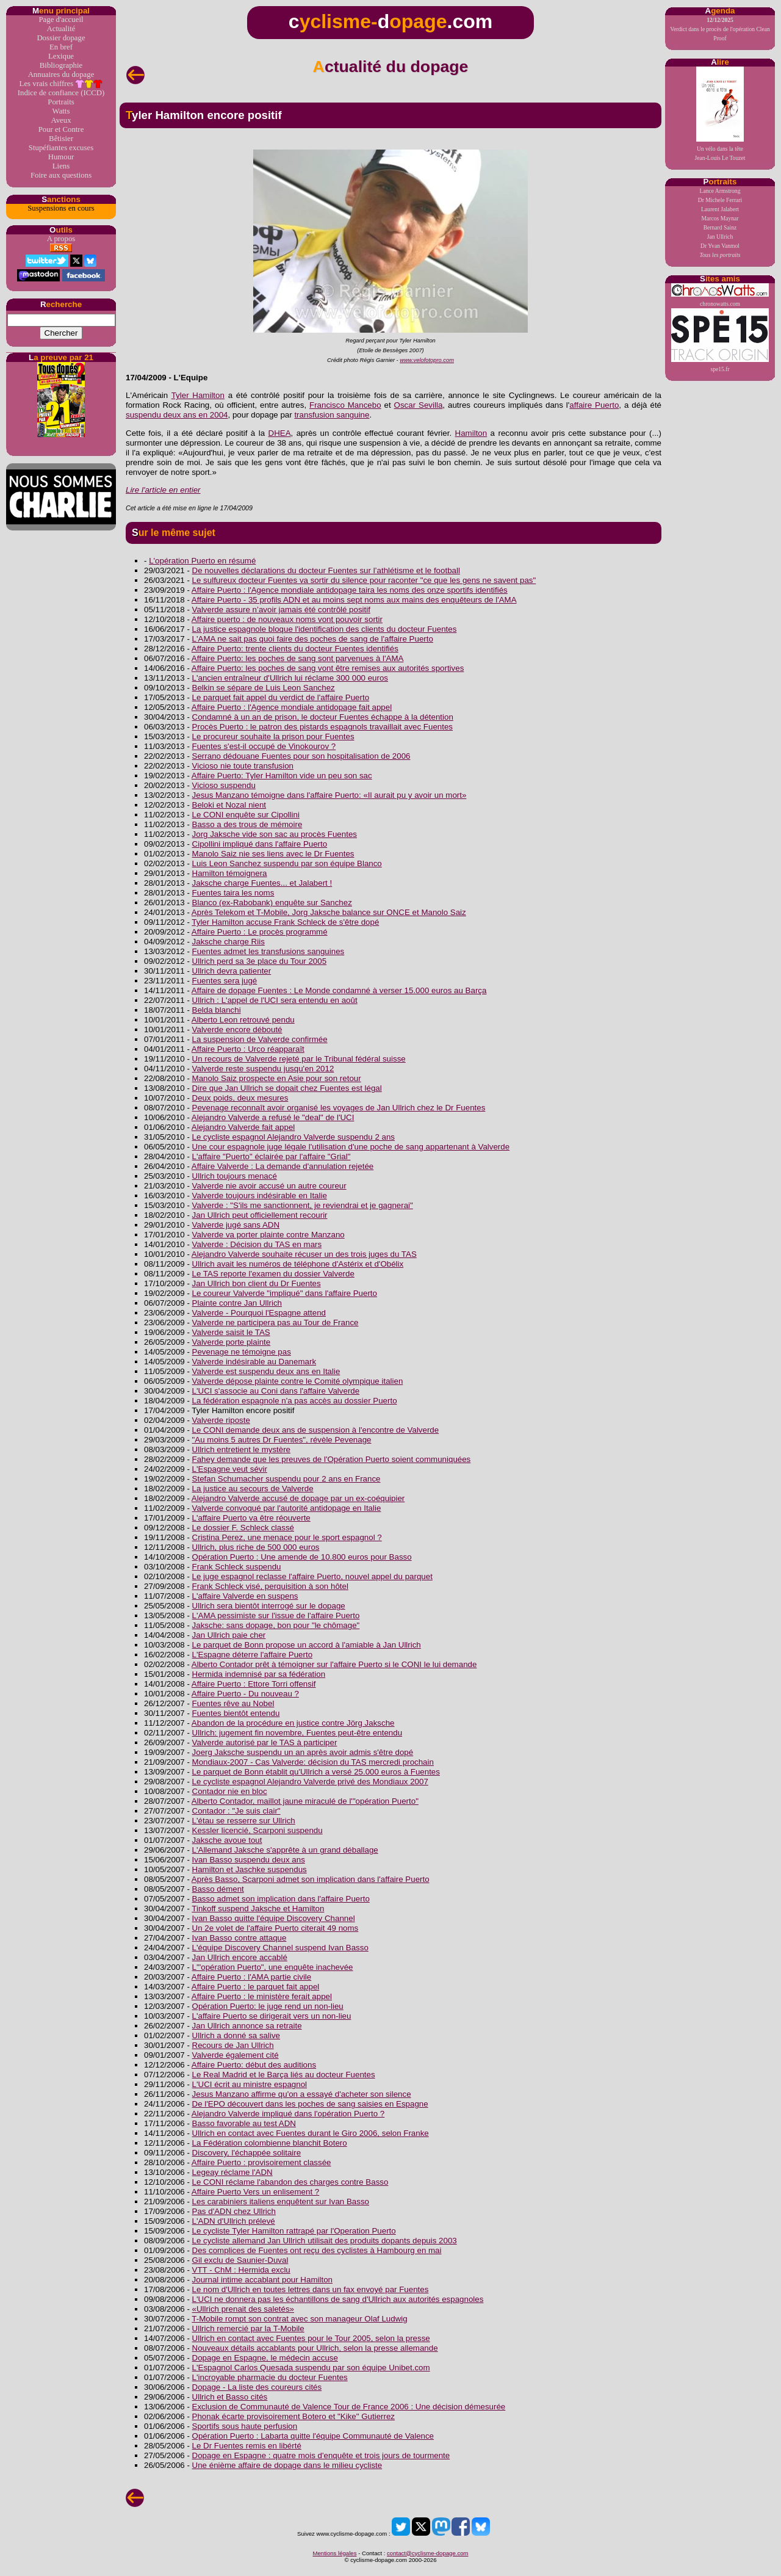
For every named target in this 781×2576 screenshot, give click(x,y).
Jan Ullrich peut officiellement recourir (260, 1215)
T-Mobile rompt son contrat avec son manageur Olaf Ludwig (299, 2318)
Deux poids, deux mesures (240, 1097)
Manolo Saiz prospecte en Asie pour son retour (276, 1078)
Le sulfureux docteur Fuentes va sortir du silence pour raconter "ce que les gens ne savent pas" (364, 580)
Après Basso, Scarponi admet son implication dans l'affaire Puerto (311, 1879)
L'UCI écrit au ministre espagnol (249, 2084)
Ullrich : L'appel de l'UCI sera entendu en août (275, 1000)
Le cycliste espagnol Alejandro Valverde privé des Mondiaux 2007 (310, 1781)
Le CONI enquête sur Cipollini (246, 814)
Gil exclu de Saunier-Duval (240, 2260)
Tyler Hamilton (198, 395)
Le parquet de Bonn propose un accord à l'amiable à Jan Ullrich (306, 1644)
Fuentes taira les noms (233, 892)
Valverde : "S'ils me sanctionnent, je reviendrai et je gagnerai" (302, 1205)
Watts (61, 111)
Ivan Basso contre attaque (239, 1937)
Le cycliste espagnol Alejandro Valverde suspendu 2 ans (293, 1136)
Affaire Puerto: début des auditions (254, 2064)
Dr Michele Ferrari (720, 200)
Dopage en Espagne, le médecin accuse (265, 2357)
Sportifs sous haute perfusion (245, 2426)
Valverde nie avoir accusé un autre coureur (269, 1185)
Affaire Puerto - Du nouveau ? (245, 1693)
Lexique (61, 56)
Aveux (61, 120)
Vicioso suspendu (224, 785)
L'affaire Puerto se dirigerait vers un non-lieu (271, 2016)
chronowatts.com (720, 295)
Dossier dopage (61, 38)
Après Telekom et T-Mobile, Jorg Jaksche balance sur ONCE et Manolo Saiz (329, 912)
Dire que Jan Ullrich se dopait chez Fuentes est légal (287, 1088)
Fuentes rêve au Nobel (233, 1703)
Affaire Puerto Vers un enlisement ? (255, 2191)
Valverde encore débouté (237, 1029)
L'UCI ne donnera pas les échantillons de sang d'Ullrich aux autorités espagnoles (338, 2299)
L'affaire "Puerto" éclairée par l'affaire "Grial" (271, 1156)
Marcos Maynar (719, 218)
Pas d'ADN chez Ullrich (234, 2211)
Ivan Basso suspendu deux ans (248, 1859)
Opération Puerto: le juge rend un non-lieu (268, 2006)
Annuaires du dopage (61, 74)
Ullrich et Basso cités (230, 2396)
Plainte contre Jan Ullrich (237, 1303)
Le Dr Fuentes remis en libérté (246, 2445)
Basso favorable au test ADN (244, 2123)
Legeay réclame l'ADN (232, 2172)
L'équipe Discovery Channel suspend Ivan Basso (280, 1947)
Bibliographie (61, 65)
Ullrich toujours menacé (234, 1176)
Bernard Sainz (720, 227)
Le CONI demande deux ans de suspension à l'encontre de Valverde (315, 1430)
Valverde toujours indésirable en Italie (259, 1195)
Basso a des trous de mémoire (247, 824)
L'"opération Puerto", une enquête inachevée (272, 1967)
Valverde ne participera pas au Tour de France (275, 1322)
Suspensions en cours (60, 208)
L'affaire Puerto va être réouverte (251, 1517)
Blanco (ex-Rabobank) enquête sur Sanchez (272, 902)
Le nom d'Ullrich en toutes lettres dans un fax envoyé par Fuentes (310, 2289)
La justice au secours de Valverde (253, 1488)
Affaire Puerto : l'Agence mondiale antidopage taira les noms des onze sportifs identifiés (350, 590)
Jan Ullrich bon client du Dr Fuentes (256, 1283)
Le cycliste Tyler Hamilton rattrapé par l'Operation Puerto (294, 2230)
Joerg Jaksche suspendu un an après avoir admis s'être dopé (303, 1752)
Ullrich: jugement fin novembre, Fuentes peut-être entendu (297, 1732)
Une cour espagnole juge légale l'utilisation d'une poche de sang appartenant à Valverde (351, 1146)
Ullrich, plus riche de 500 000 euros (256, 1547)
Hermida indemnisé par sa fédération (259, 1674)
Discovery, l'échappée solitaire (246, 2152)
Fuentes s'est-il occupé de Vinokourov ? (264, 746)
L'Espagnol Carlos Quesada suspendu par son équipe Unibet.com (311, 2367)
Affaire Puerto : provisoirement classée (261, 2162)
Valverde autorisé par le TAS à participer (264, 1742)
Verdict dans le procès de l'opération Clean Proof (720, 29)
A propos (61, 238)
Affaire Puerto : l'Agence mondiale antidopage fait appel (292, 707)
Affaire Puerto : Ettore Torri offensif (254, 1683)
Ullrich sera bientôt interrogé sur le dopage (268, 1605)
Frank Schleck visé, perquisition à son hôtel (270, 1586)
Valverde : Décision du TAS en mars (257, 1244)
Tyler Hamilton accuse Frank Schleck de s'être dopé (285, 922)
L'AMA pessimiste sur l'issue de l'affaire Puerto (276, 1615)
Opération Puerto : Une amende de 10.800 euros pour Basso (302, 1556)
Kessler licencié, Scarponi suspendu (257, 1830)
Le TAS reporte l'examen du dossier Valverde (273, 1273)
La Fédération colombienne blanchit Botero (269, 2142)
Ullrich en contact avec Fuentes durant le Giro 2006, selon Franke (310, 2133)
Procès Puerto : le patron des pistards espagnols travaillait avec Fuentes (322, 726)
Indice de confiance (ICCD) (61, 93)
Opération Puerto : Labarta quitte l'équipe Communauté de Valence (313, 2435)
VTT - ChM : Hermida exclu (241, 2269)
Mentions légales (334, 2553)
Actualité (61, 28)
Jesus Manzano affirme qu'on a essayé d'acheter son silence (301, 2094)
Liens (61, 166)
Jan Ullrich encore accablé (239, 1957)
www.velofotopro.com (427, 360)
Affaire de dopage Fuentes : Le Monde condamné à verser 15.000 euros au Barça (339, 990)
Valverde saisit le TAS (231, 1332)
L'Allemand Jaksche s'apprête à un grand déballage (285, 1849)
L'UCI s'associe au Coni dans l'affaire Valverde (276, 1390)
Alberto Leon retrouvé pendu (243, 1019)
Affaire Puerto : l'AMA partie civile (251, 1976)
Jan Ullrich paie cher (229, 1635)
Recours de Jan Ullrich (233, 2045)
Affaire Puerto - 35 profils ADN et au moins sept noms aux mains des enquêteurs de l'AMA (354, 599)
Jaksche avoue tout (227, 1840)
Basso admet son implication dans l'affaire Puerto (281, 1898)
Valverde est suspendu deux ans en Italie (266, 1371)
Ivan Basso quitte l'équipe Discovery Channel (273, 1918)
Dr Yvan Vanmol (720, 245)
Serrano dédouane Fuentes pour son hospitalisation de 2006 (301, 756)
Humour (61, 157)
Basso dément (218, 1889)
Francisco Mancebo (345, 405)
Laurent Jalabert (720, 209)
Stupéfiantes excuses (61, 147)
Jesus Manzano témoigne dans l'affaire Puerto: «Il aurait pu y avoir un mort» (329, 795)
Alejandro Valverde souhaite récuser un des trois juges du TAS (304, 1254)
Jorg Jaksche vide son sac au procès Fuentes (274, 834)
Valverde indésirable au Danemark (254, 1361)
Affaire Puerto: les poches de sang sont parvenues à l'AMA (298, 658)
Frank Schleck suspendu (236, 1566)
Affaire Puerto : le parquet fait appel (255, 1986)
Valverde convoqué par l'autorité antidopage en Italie (286, 1508)
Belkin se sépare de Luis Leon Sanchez (263, 687)
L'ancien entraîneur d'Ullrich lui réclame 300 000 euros (290, 677)
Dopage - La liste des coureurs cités (257, 2387)
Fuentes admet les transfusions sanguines (268, 951)
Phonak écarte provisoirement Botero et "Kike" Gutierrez (293, 2416)
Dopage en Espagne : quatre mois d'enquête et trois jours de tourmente (321, 2455)
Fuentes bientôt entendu (236, 1713)
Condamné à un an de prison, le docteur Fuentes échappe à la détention (322, 717)
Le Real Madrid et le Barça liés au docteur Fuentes (283, 2074)
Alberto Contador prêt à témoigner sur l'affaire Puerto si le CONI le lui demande (334, 1664)
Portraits (61, 102)
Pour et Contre (61, 129)
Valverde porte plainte (231, 1342)
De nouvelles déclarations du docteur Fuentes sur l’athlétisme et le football (326, 570)
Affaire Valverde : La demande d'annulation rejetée (282, 1166)
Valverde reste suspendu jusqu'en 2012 (263, 1068)
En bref (61, 47)
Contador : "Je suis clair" (236, 1810)
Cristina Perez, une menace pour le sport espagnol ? (287, 1537)
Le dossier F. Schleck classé (243, 1527)
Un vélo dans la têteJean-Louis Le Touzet (720, 114)
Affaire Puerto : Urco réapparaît (248, 1049)
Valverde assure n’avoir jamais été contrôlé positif (281, 609)
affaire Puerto (594, 405)
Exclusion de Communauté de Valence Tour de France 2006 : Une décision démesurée (349, 2406)
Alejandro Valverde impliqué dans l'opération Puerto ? (288, 2113)
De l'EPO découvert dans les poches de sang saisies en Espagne (310, 2103)
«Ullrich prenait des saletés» (243, 2309)
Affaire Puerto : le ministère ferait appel (262, 1996)
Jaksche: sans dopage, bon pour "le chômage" (276, 1625)
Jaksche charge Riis (228, 941)
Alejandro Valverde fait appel (243, 1127)
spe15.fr (720, 340)
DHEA (279, 433)
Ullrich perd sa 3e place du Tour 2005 (259, 961)
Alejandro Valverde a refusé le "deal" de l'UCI (273, 1117)
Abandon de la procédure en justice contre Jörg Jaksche (293, 1723)
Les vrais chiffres (61, 84)
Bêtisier (61, 138)
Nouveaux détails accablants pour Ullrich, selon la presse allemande (315, 2348)
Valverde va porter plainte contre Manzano (268, 1234)
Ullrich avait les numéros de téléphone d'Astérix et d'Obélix (298, 1263)
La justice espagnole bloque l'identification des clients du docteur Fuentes (324, 629)
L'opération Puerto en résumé (202, 560)
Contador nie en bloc (229, 1791)
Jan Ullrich (720, 236)
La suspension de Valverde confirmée (260, 1039)
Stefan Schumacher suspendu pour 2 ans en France (286, 1478)
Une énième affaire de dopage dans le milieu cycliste (287, 2465)
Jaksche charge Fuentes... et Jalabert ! (262, 883)
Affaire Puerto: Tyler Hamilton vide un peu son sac (282, 775)
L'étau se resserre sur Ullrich (243, 1820)
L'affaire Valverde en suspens (245, 1596)
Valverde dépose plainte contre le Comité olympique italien (297, 1381)
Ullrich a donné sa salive (236, 2035)
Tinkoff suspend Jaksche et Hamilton (258, 1908)
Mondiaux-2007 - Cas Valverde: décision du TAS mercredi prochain (313, 1762)
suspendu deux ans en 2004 (177, 414)
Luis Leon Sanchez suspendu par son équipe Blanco (287, 863)
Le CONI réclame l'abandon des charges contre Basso (290, 2182)
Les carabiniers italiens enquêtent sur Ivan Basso (280, 2201)
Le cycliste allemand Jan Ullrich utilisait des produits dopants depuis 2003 (324, 2240)
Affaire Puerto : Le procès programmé (260, 931)
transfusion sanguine (331, 414)
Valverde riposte (221, 1420)
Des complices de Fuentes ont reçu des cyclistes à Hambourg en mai (317, 2250)
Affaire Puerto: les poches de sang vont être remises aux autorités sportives (328, 668)
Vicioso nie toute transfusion (242, 765)
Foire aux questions (61, 175)
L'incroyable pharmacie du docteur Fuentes (270, 2377)
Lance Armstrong (720, 190)
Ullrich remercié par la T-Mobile (248, 2328)
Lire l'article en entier (163, 489)
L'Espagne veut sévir (229, 1469)
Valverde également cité (235, 2055)
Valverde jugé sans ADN (235, 1224)
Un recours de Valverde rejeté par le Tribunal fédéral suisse (299, 1058)
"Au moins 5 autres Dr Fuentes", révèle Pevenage (282, 1439)
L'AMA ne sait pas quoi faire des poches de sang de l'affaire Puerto (312, 638)
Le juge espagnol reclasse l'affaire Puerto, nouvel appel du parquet (312, 1576)
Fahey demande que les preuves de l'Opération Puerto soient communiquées (331, 1459)
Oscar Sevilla (418, 405)
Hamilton (471, 433)
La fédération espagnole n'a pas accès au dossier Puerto (294, 1400)
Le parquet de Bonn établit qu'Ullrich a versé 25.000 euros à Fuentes (316, 1771)
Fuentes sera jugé (224, 980)
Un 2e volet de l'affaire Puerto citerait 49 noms (275, 1928)
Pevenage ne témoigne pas (241, 1351)
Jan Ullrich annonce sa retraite (247, 2025)
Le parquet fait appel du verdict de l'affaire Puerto (281, 697)
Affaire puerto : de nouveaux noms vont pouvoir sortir (287, 619)
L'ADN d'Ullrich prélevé (233, 2221)
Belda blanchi (216, 1010)
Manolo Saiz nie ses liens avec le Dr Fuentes (273, 853)
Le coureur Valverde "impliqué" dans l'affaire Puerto (284, 1293)
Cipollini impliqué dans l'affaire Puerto (260, 843)
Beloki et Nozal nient (229, 804)
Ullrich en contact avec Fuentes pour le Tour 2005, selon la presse (311, 2338)
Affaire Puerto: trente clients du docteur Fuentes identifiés (295, 648)
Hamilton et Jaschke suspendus (249, 1869)
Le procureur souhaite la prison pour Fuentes (273, 736)
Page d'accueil (60, 19)
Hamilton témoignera (229, 873)
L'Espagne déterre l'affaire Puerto (252, 1654)
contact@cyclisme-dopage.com (427, 2553)
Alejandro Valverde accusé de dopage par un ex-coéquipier (298, 1498)
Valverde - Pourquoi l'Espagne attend (259, 1312)
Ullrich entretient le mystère (241, 1449)
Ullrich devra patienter (232, 970)
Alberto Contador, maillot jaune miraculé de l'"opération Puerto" (305, 1801)
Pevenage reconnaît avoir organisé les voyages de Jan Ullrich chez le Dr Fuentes (339, 1107)
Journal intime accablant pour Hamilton (262, 2279)
